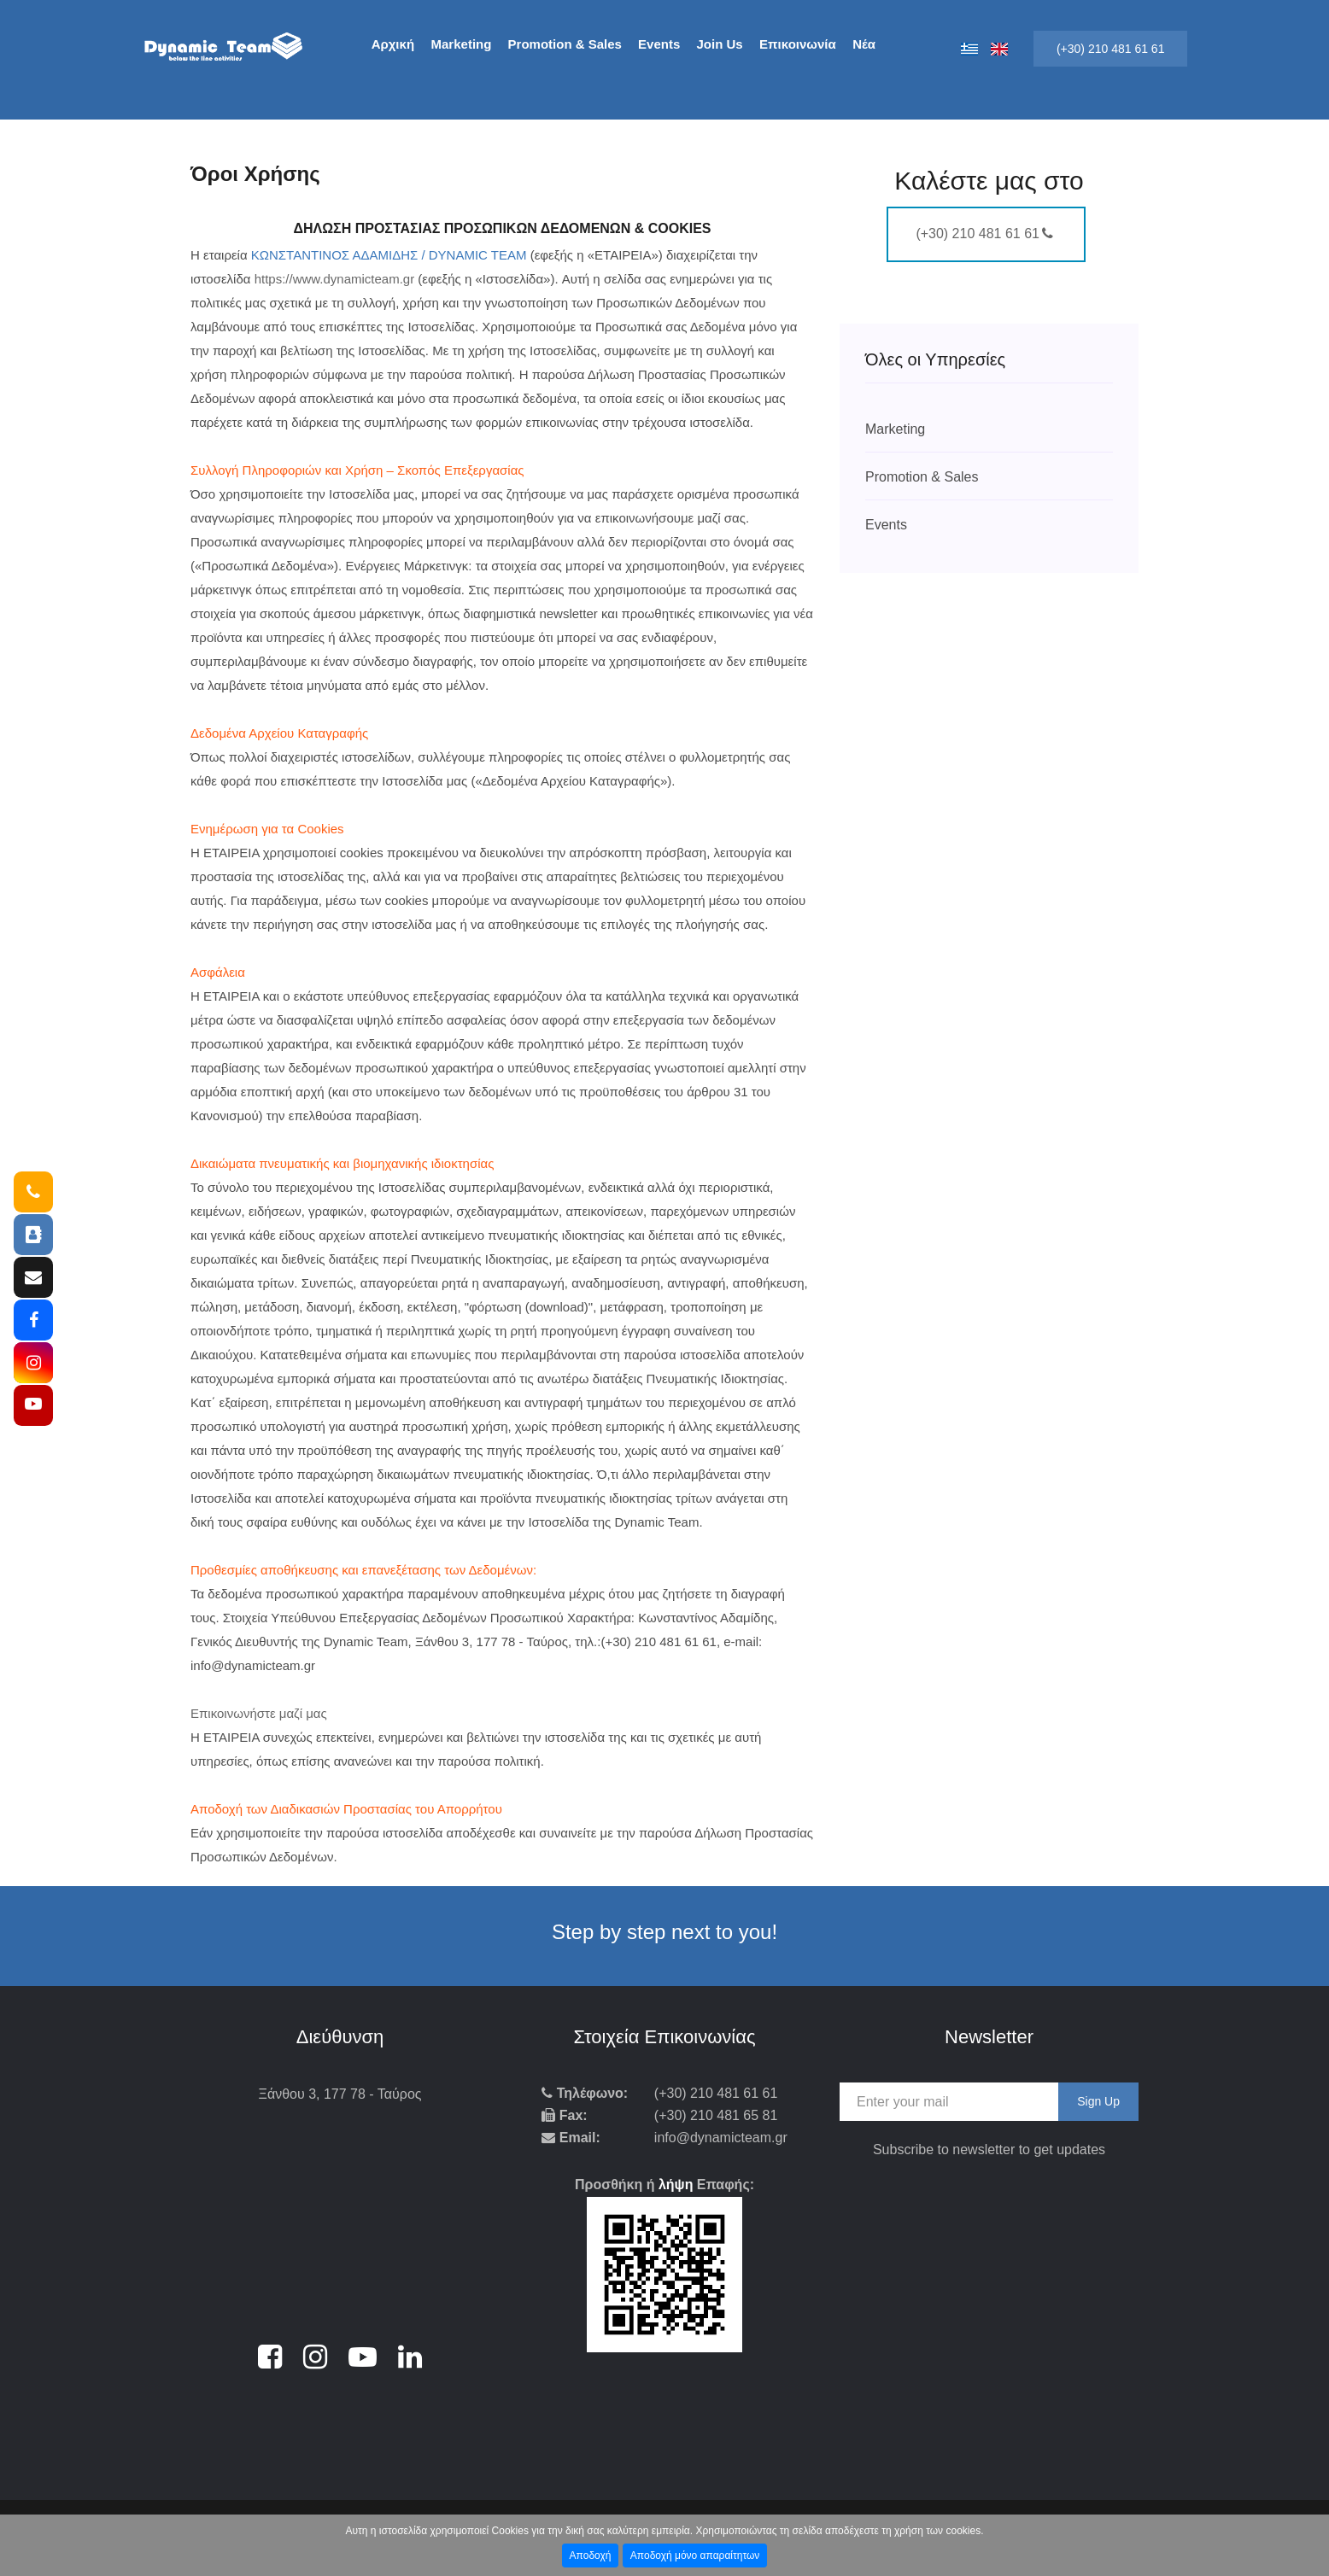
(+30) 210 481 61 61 (1111, 48)
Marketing (461, 44)
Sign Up (1098, 2101)
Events (659, 44)
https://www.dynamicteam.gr (335, 279)
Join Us (719, 44)
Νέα (863, 44)
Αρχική (393, 44)
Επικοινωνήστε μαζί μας (258, 1713)
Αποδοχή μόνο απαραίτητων (695, 2555)
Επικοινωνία (797, 44)
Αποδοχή (591, 2555)
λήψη (676, 2184)
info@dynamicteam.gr (720, 2137)
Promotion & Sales (565, 44)
